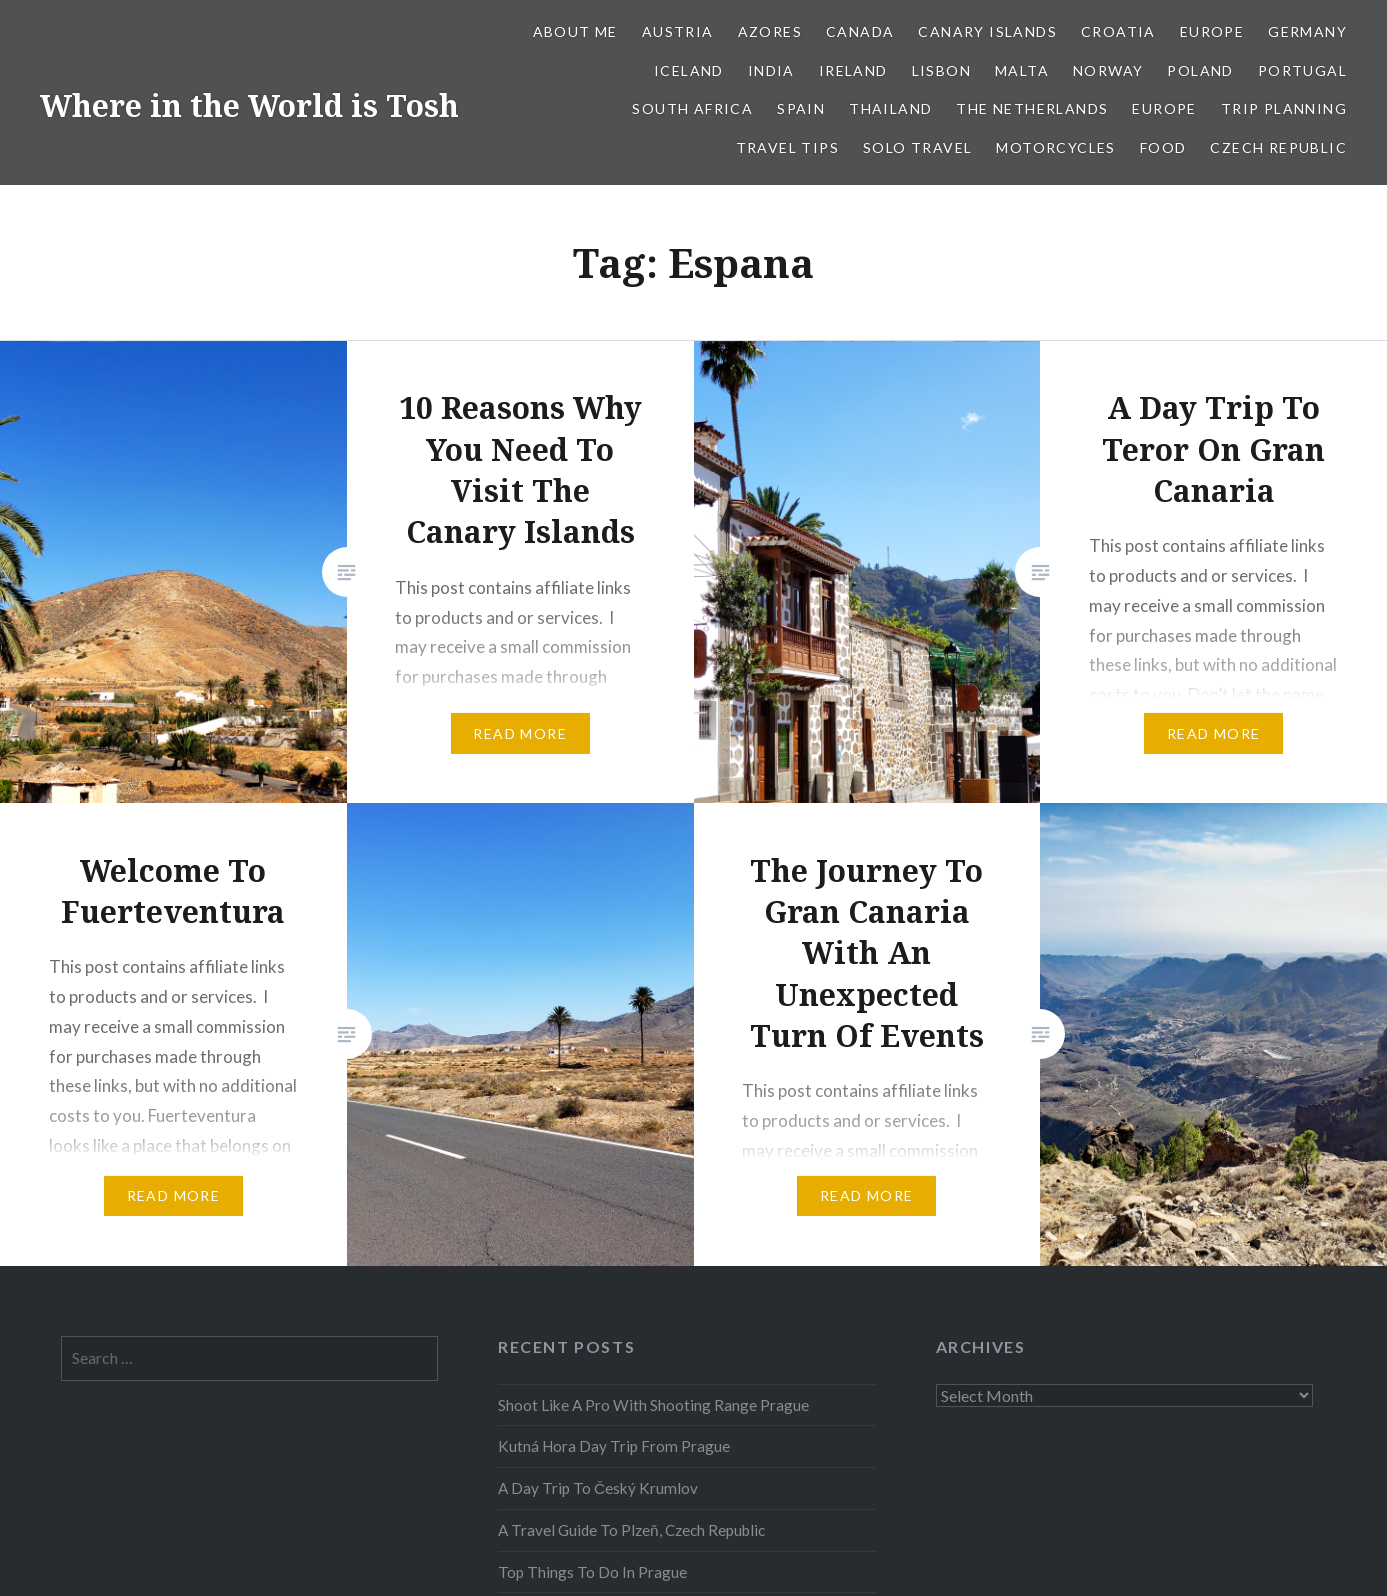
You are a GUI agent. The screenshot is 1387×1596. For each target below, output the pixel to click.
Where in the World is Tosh (249, 105)
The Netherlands (1032, 108)
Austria (678, 31)
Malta (1022, 70)
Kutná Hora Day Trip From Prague (614, 1446)
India (771, 70)
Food (1163, 147)
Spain (801, 108)
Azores (770, 31)
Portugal (1302, 70)
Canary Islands (987, 31)
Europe (1212, 31)
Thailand (890, 108)
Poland (1200, 70)
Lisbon (941, 70)
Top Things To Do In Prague (592, 1572)
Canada (860, 31)
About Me (575, 31)
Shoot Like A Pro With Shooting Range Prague (653, 1405)
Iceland (689, 70)
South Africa (692, 108)
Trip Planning (1284, 108)
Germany (1307, 31)
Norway (1108, 70)
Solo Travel (917, 147)
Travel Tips (787, 147)
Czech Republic (1278, 147)
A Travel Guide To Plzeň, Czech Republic (631, 1530)
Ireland (853, 70)
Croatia (1118, 31)
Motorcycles (1055, 147)
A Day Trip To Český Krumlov (598, 1488)
